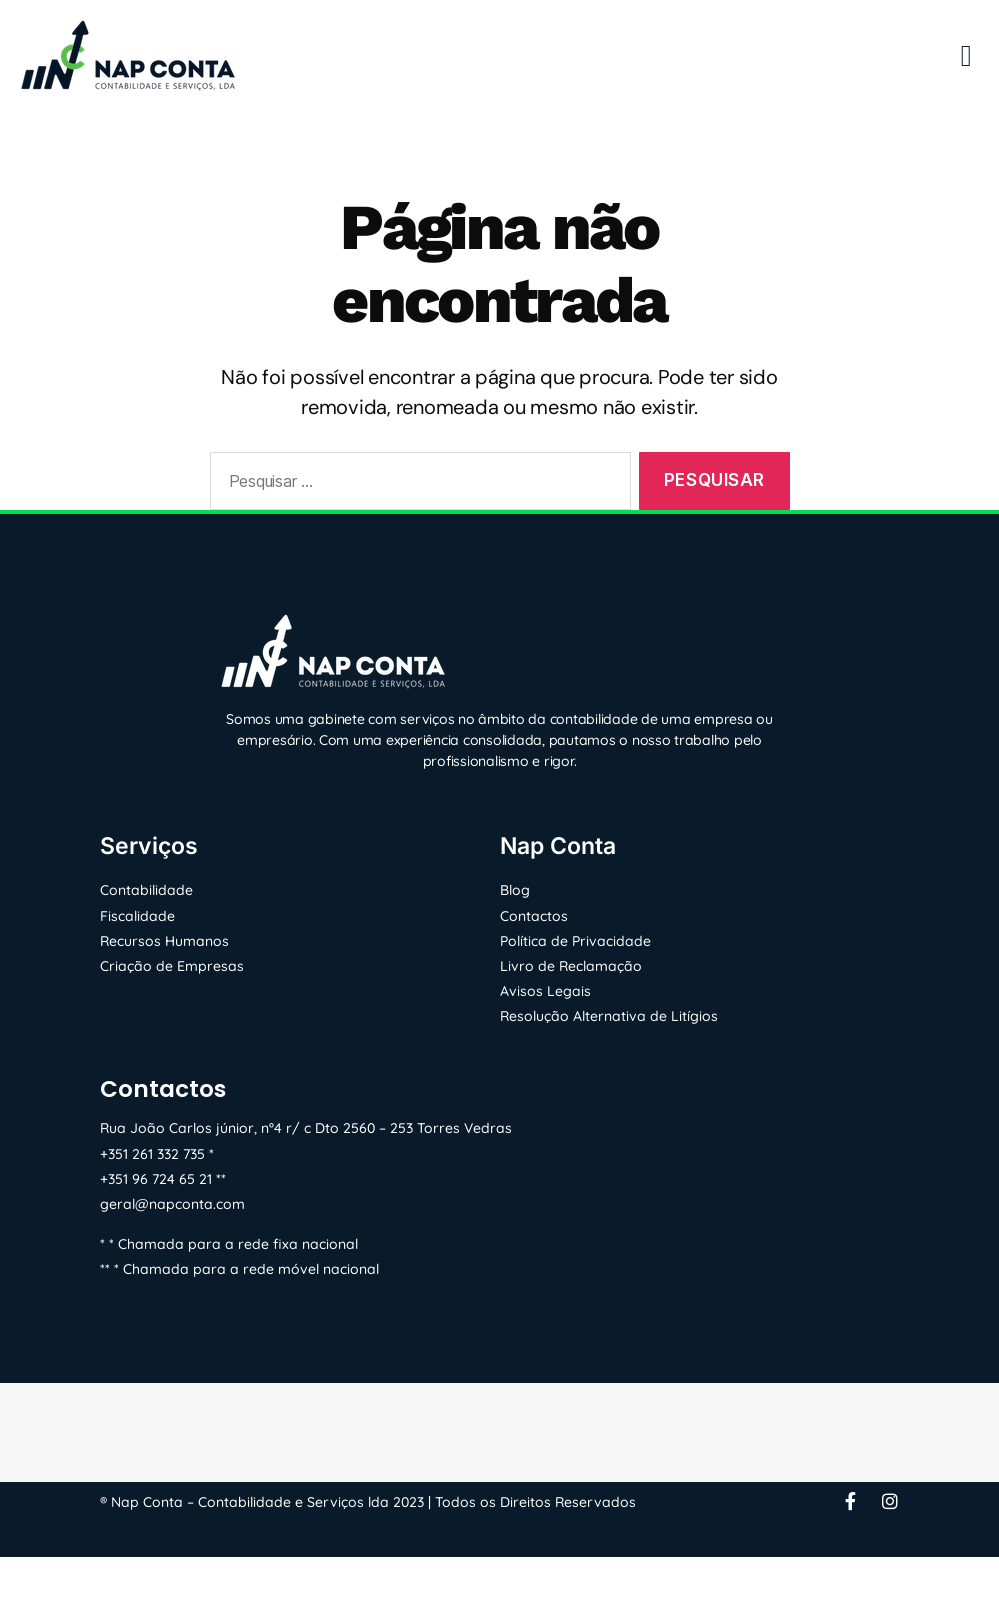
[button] (966, 55)
